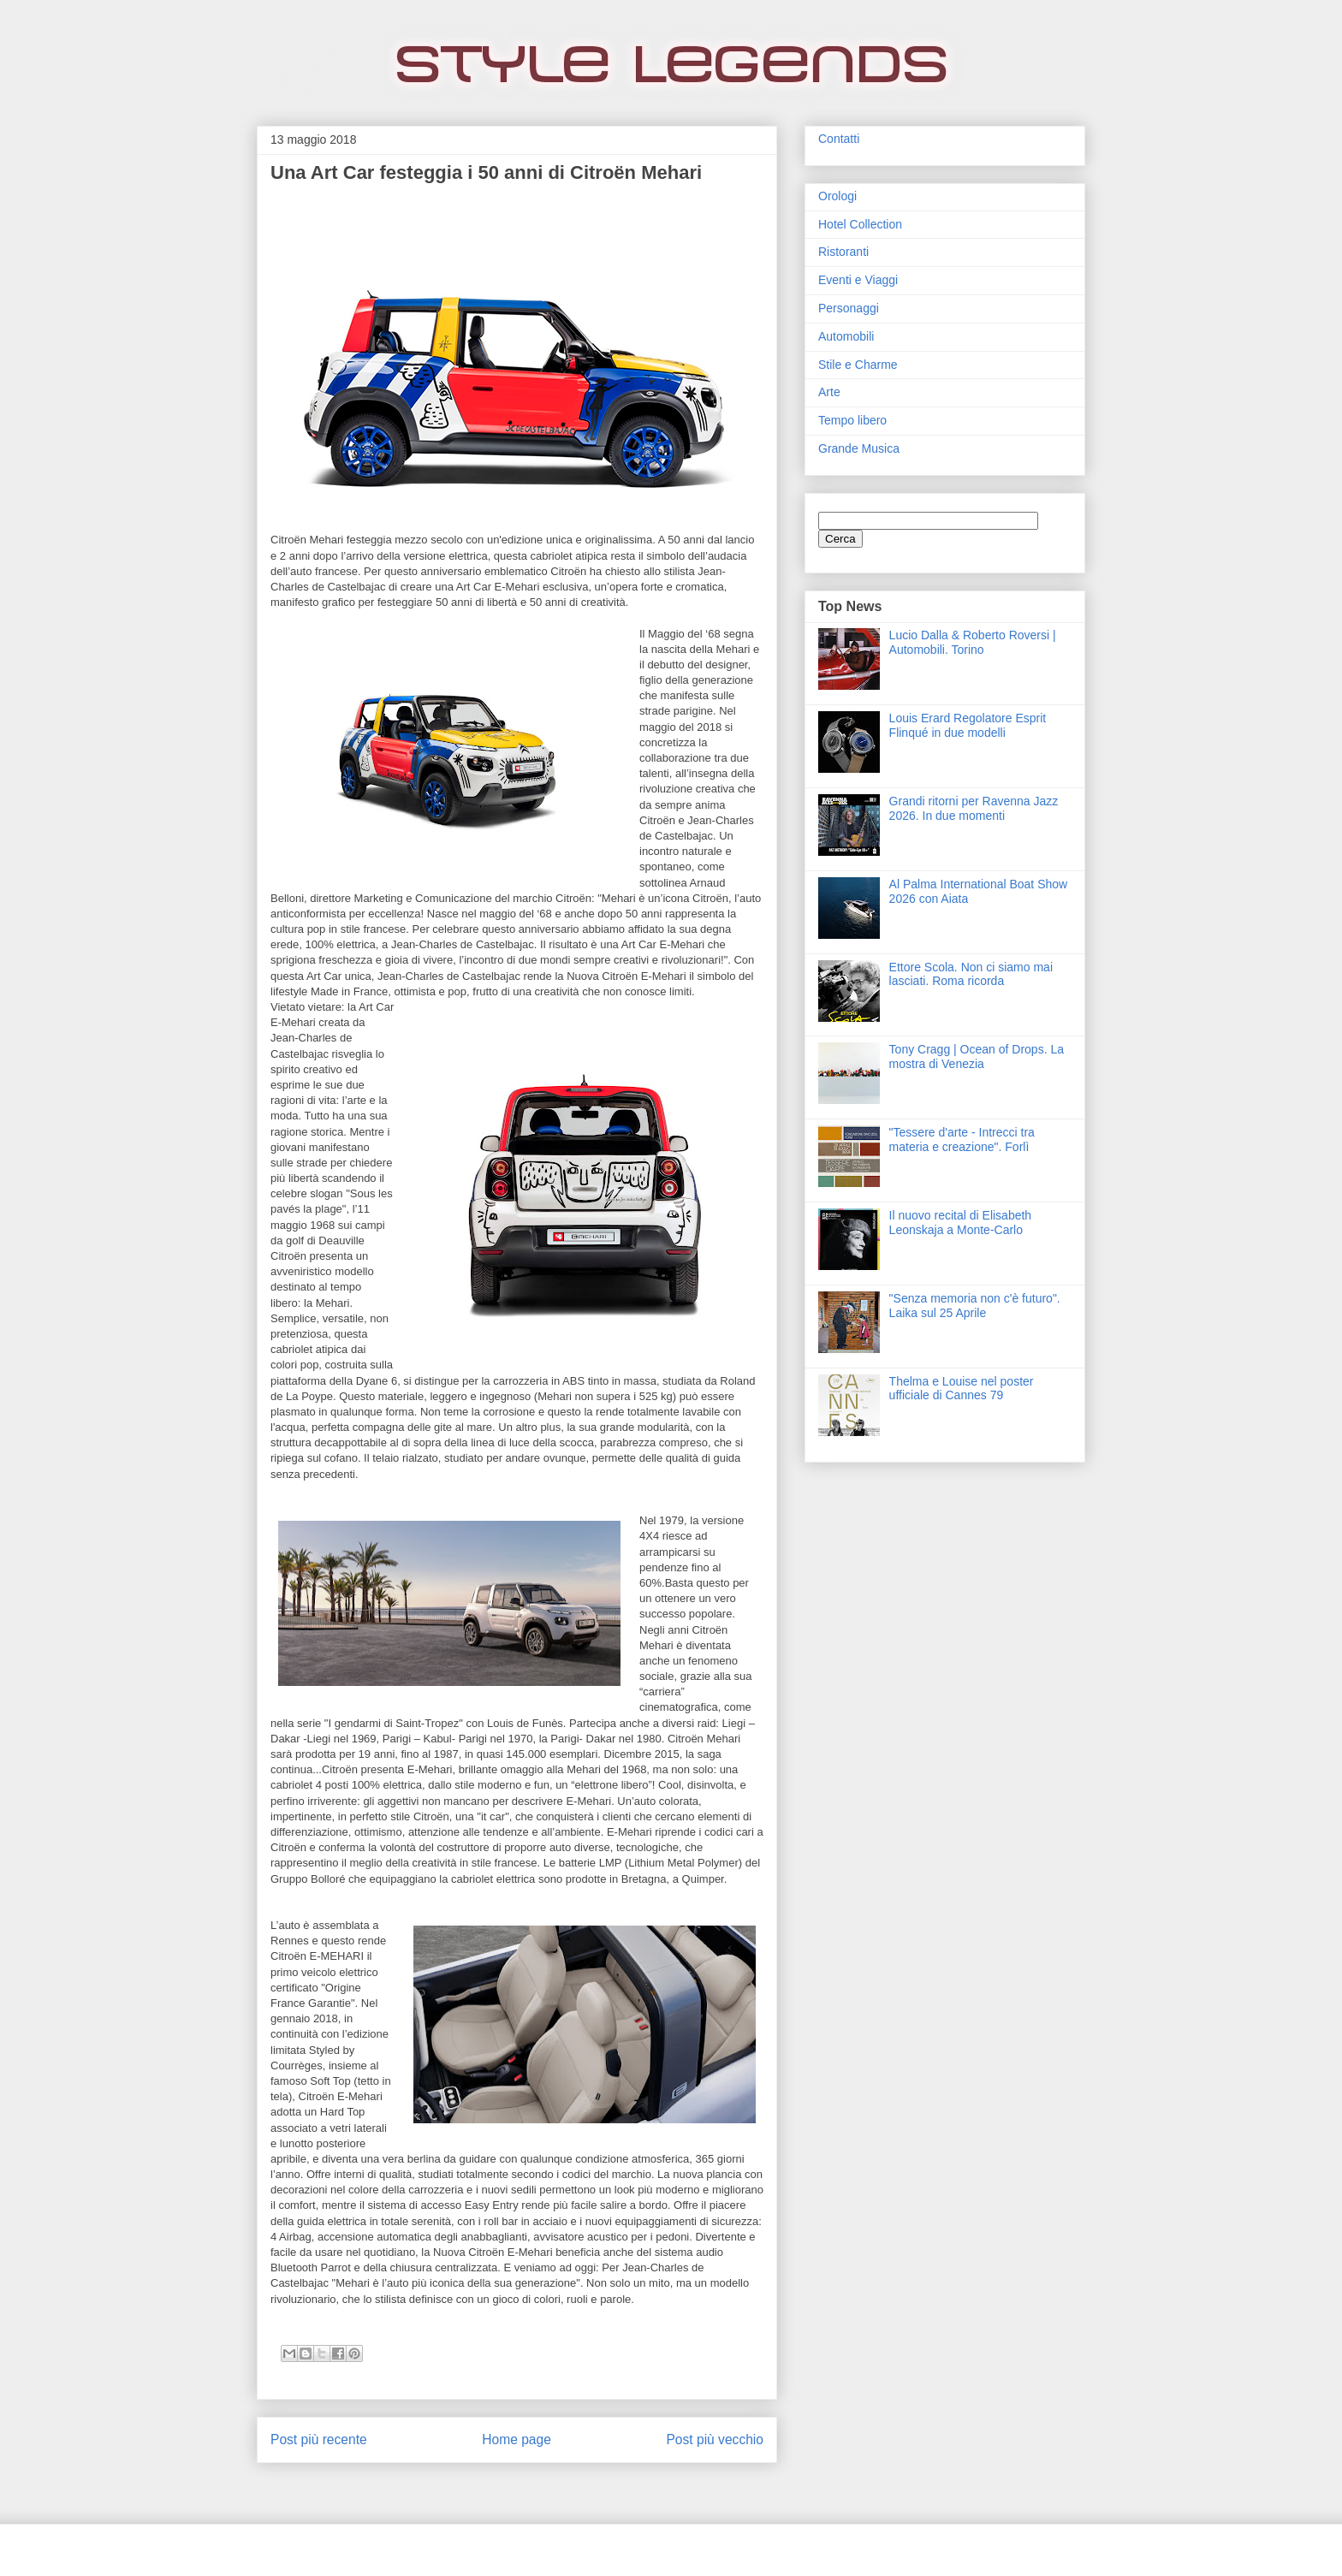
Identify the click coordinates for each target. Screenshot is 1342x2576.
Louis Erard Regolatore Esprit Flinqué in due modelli (968, 725)
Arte (829, 392)
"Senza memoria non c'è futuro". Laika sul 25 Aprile (974, 1305)
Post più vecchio (714, 2439)
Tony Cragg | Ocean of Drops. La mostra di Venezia (976, 1056)
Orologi (837, 196)
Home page (516, 2439)
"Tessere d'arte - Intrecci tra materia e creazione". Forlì (962, 1139)
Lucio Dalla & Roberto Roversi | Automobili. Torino (972, 642)
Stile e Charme (858, 364)
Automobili (846, 336)
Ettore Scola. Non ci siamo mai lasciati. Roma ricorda (971, 974)
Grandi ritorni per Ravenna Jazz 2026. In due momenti (974, 808)
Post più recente (318, 2439)
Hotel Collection (860, 224)
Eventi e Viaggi (858, 280)
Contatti (838, 138)
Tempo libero (852, 420)
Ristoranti (843, 251)
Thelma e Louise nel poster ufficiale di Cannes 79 (961, 1388)
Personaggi (848, 308)
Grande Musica (859, 448)
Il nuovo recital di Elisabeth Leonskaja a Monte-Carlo (960, 1222)
